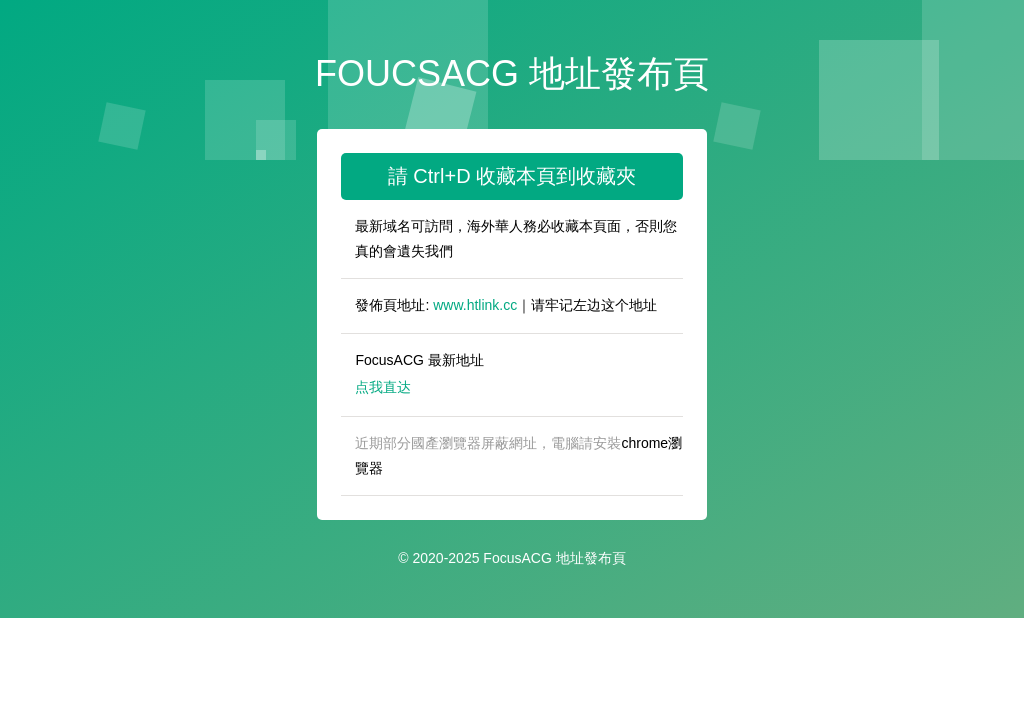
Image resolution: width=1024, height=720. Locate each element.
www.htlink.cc (475, 305)
